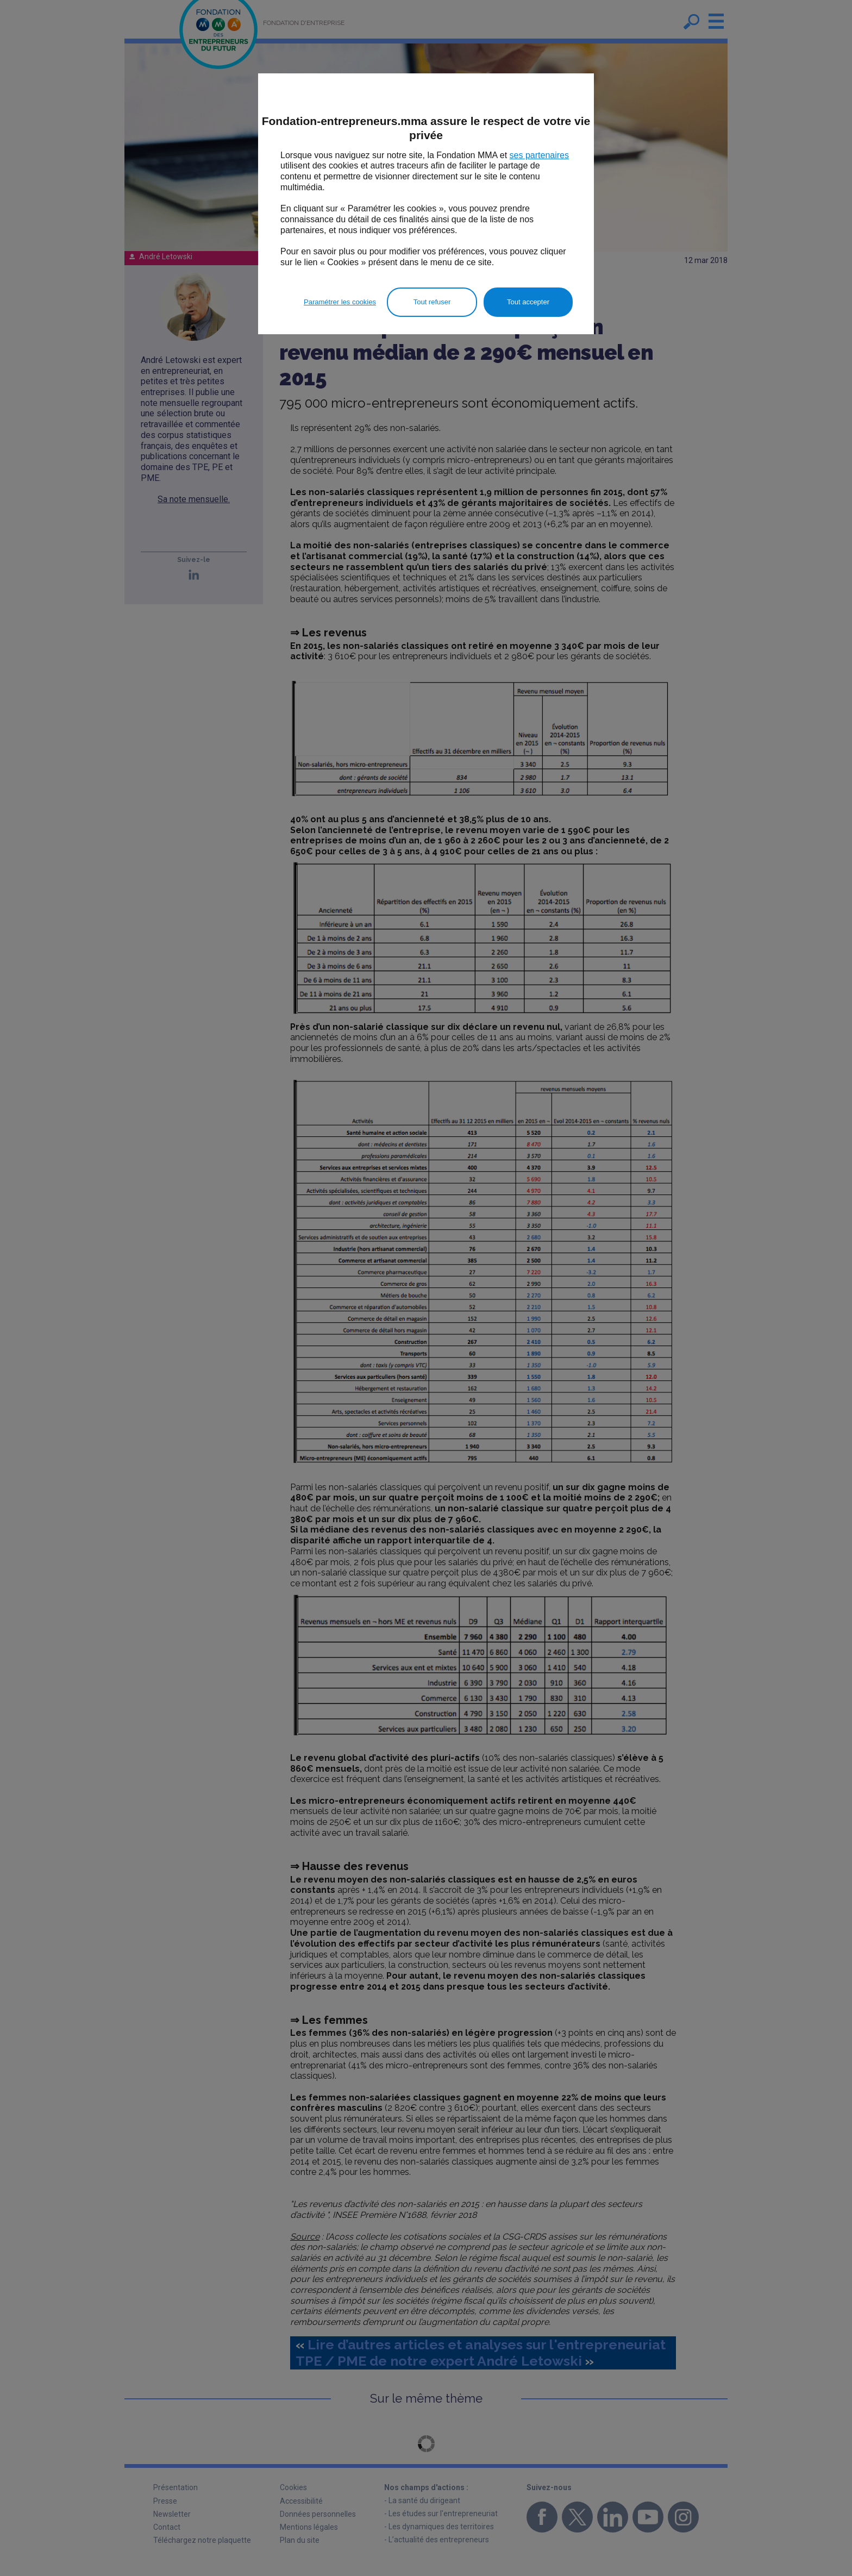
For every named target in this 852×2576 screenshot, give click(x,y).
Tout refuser (432, 302)
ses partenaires (539, 155)
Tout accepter (528, 302)
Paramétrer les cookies (340, 302)
